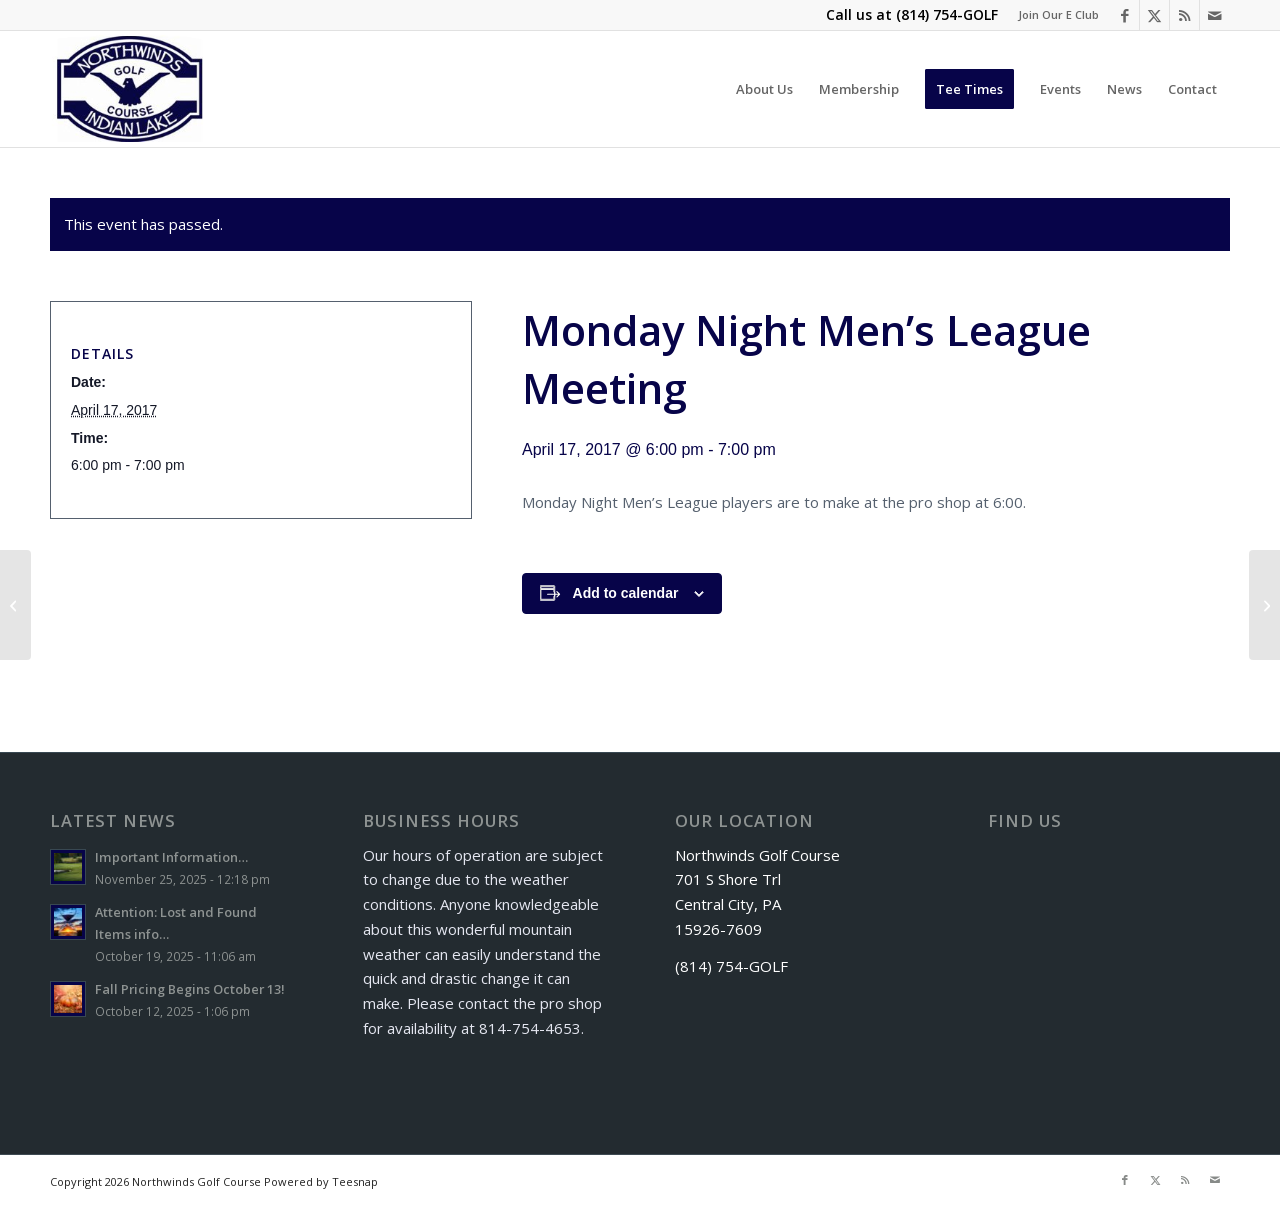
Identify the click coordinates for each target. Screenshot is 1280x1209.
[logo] (130, 89)
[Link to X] (1154, 15)
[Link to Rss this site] (1184, 15)
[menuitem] (1053, 15)
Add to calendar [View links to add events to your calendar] (626, 593)
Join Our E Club (1058, 14)
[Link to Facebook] (1124, 15)
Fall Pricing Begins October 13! (190, 989)
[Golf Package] (1264, 605)
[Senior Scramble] (15, 605)
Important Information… (171, 857)
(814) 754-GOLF (947, 14)
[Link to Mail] (1215, 15)
